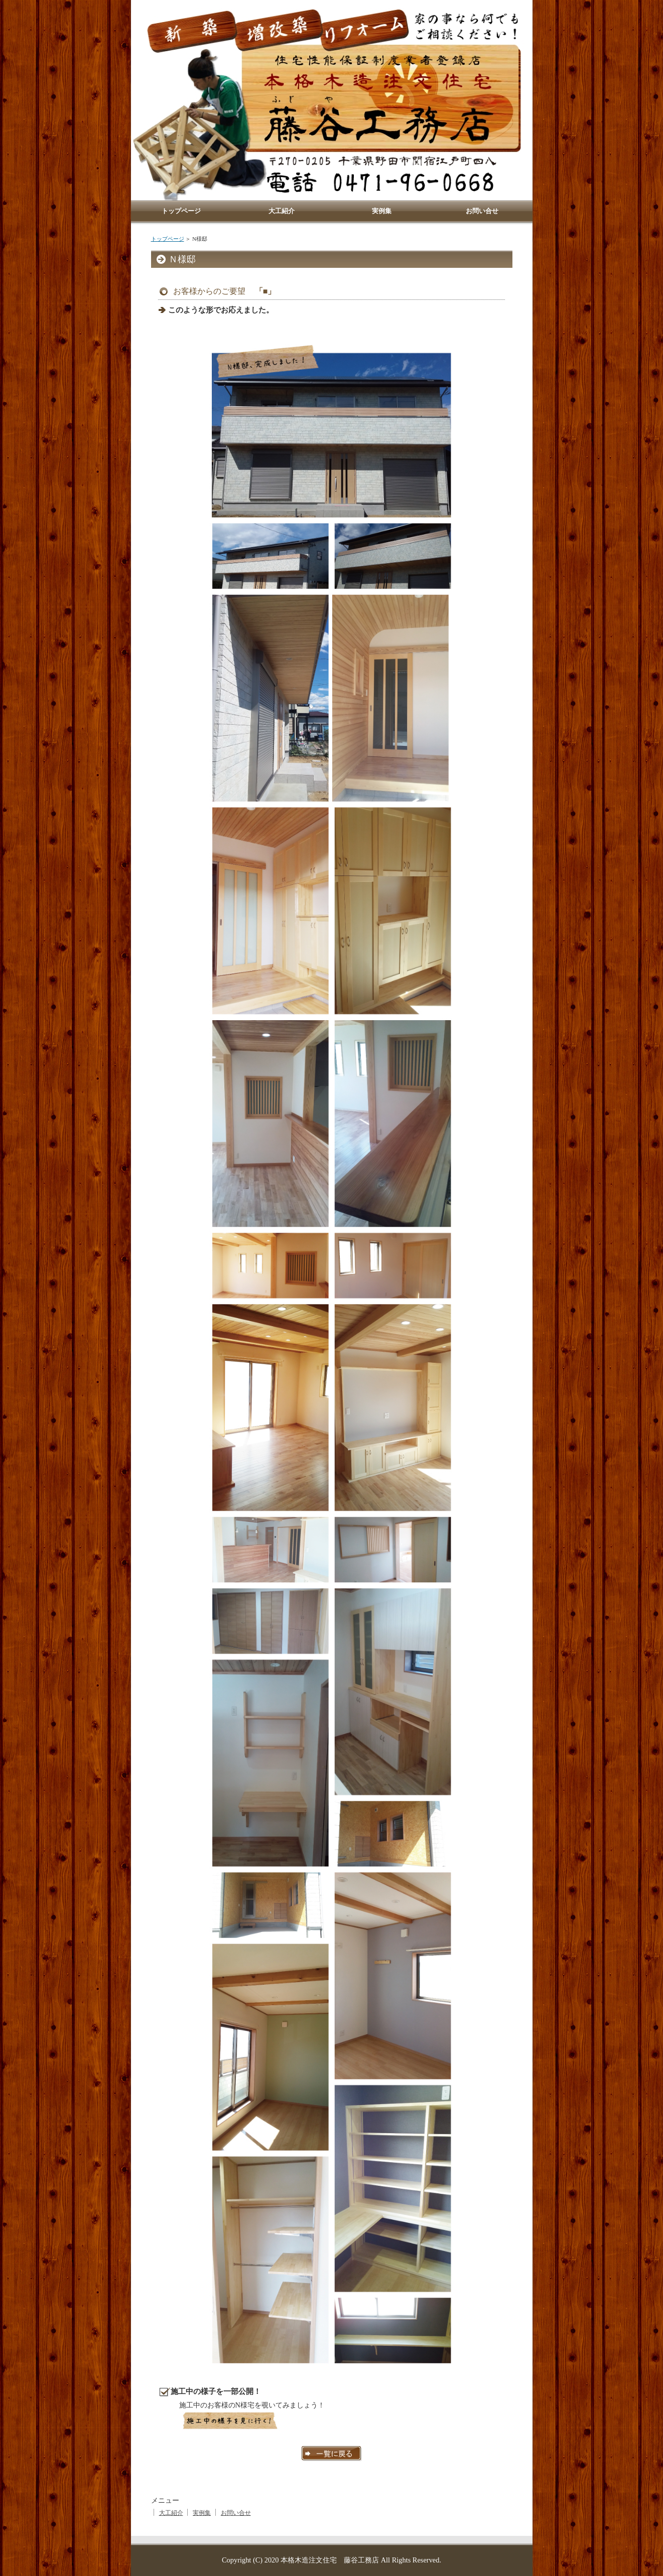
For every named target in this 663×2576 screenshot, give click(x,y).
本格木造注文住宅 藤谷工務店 (330, 2560)
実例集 (202, 2512)
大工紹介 (171, 2512)
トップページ (167, 239)
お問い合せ (236, 2512)
